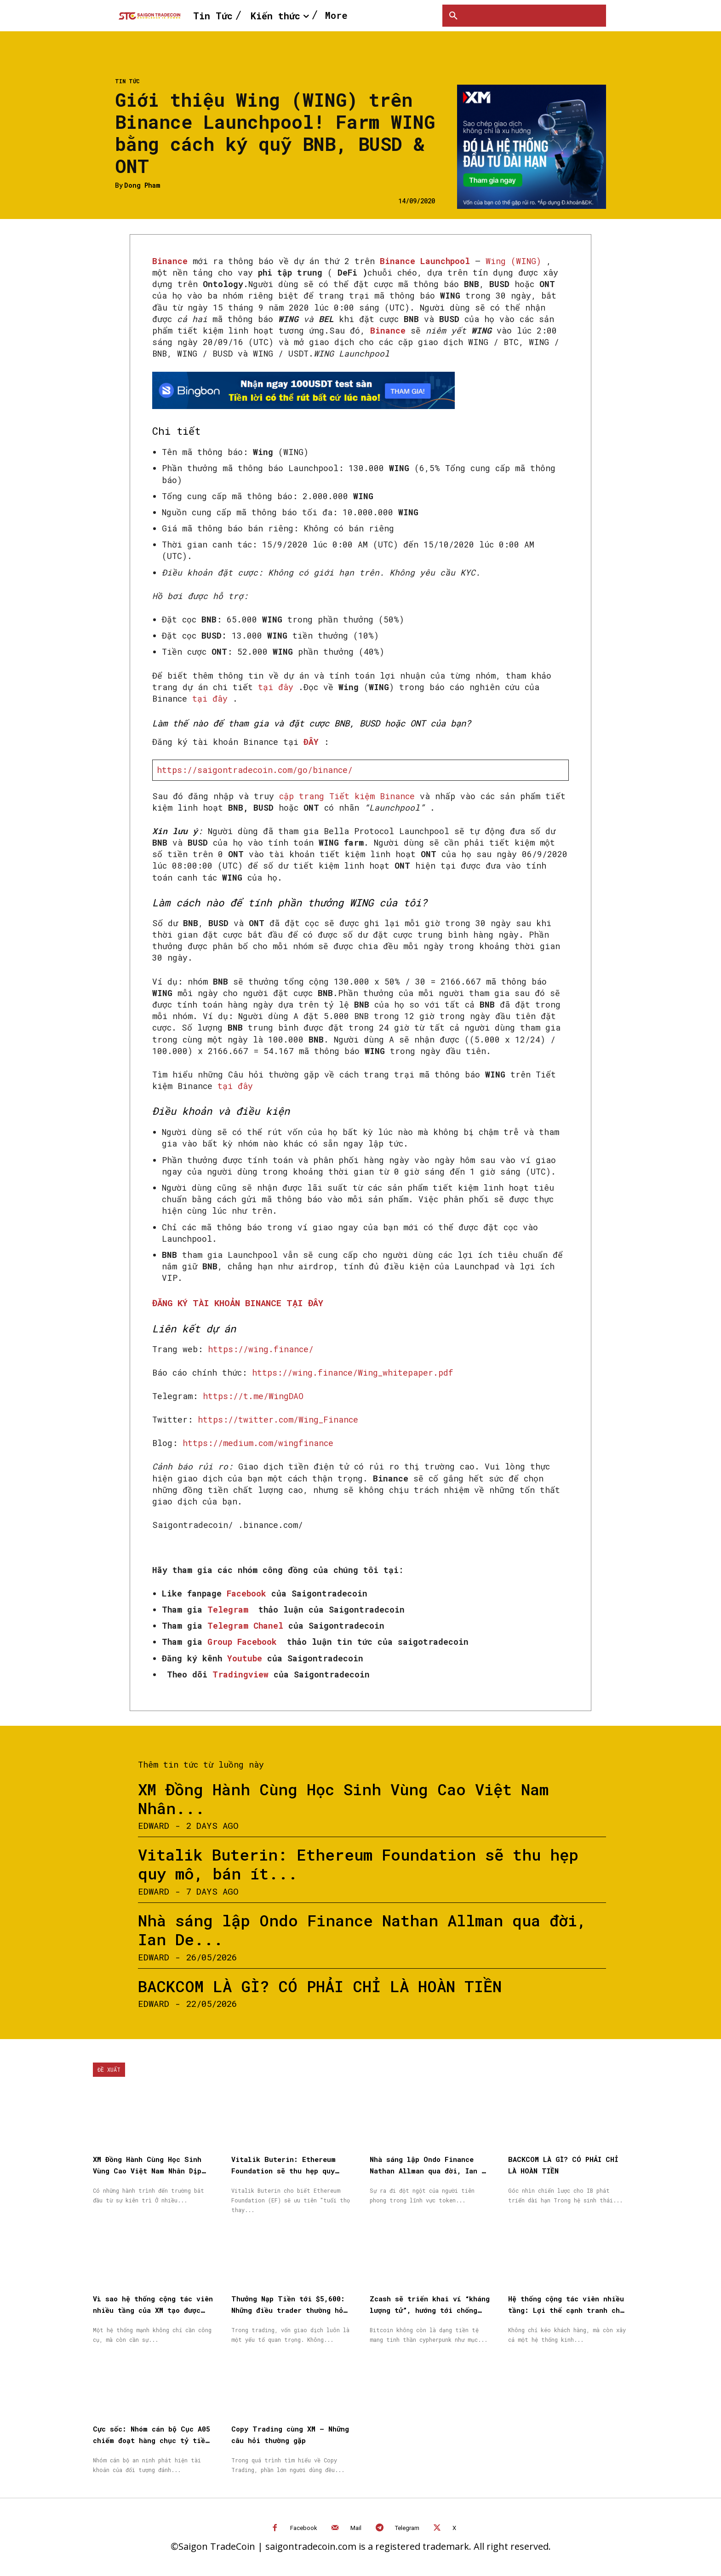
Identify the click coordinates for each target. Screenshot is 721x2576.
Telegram (407, 2527)
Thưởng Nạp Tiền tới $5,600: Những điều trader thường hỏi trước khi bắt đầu (289, 2310)
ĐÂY (311, 741)
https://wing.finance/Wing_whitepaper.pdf (352, 1372)
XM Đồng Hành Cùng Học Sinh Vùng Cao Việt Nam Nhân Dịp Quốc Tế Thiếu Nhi (147, 2171)
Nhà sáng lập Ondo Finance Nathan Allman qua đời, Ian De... (362, 1929)
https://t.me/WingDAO (253, 1395)
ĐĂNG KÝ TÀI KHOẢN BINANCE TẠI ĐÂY (237, 1302)
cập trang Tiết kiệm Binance (347, 795)
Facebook (303, 2527)
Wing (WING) (513, 260)
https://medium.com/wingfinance (258, 1442)
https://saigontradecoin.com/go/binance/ (255, 769)
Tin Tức (127, 81)
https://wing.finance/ (261, 1348)
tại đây (275, 686)
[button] (453, 16)
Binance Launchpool (425, 260)
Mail (355, 2527)
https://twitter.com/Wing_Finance (278, 1419)
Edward (153, 1825)
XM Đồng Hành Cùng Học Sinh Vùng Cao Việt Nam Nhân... (343, 1798)
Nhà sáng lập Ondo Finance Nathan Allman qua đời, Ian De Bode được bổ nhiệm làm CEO (430, 2171)
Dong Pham (142, 186)
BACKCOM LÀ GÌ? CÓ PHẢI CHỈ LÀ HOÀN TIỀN (320, 1986)
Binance (170, 260)
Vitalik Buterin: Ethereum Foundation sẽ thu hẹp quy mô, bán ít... (358, 1864)
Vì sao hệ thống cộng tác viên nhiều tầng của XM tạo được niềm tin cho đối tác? (153, 2310)
